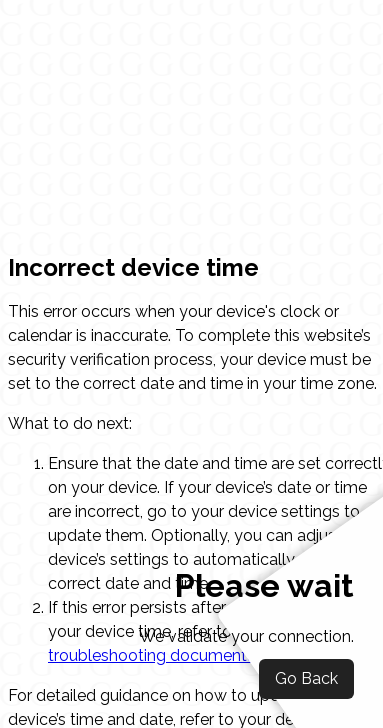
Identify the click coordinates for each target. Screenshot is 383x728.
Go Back (306, 678)
